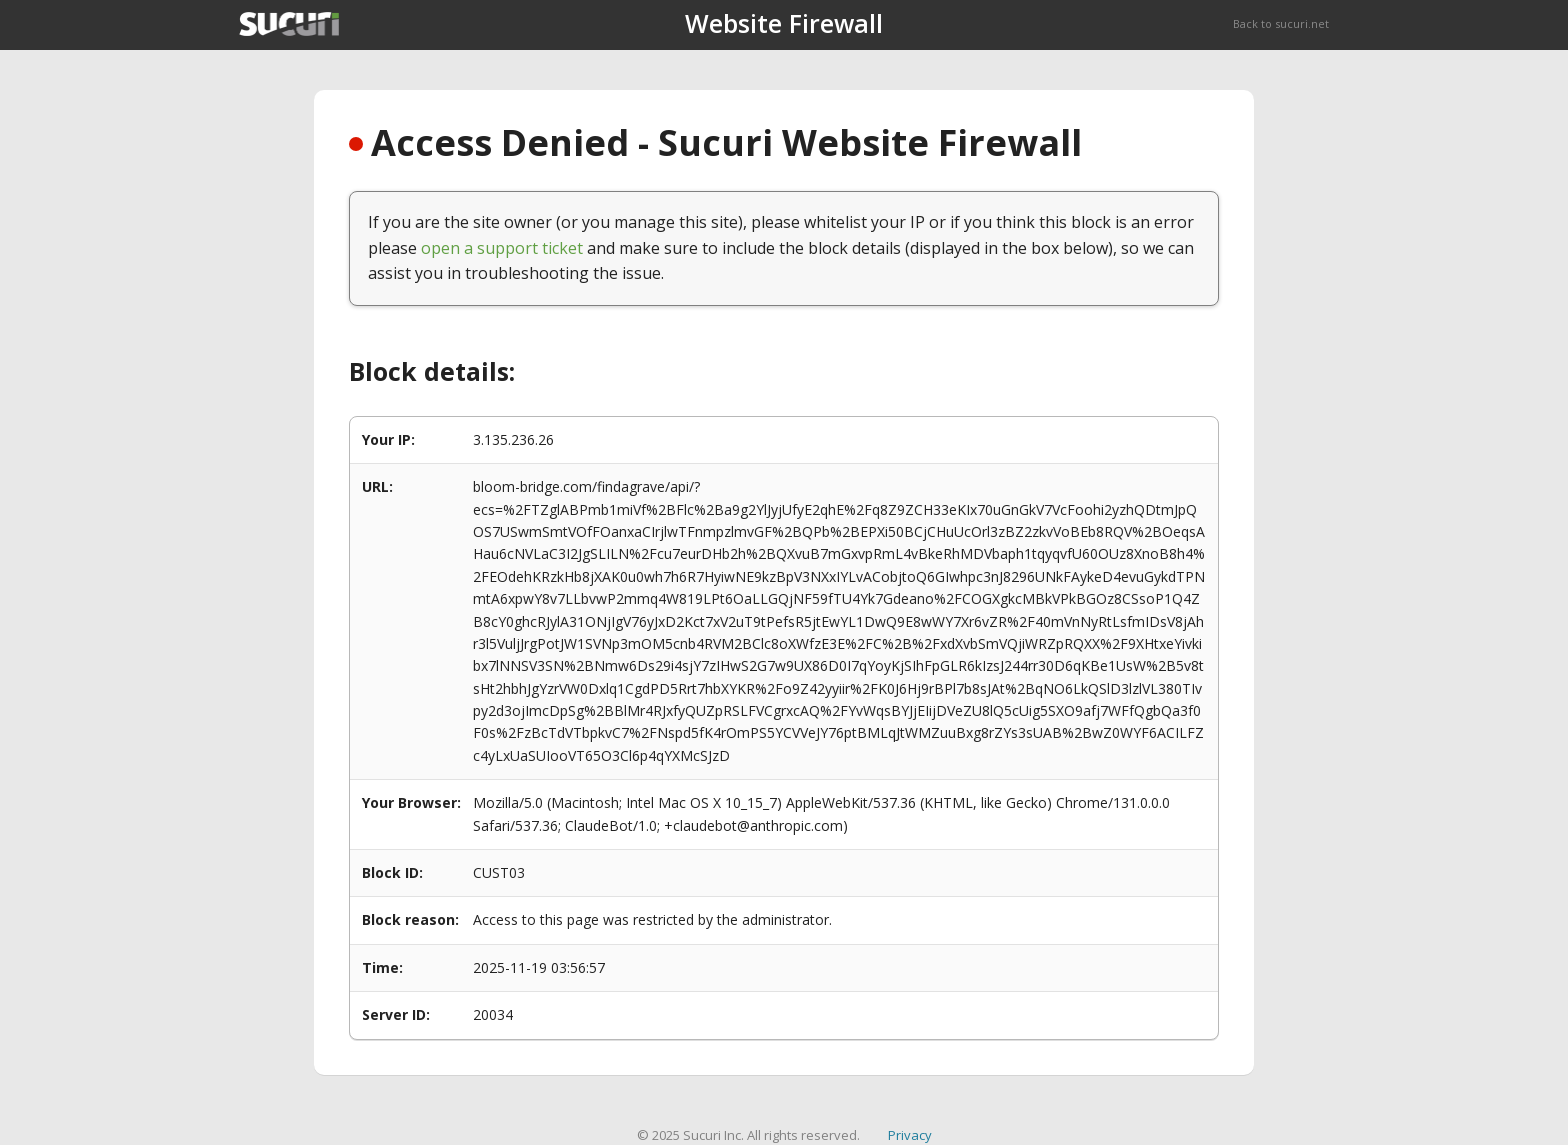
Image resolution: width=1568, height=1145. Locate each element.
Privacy (910, 1135)
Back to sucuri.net (1281, 23)
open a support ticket (502, 248)
